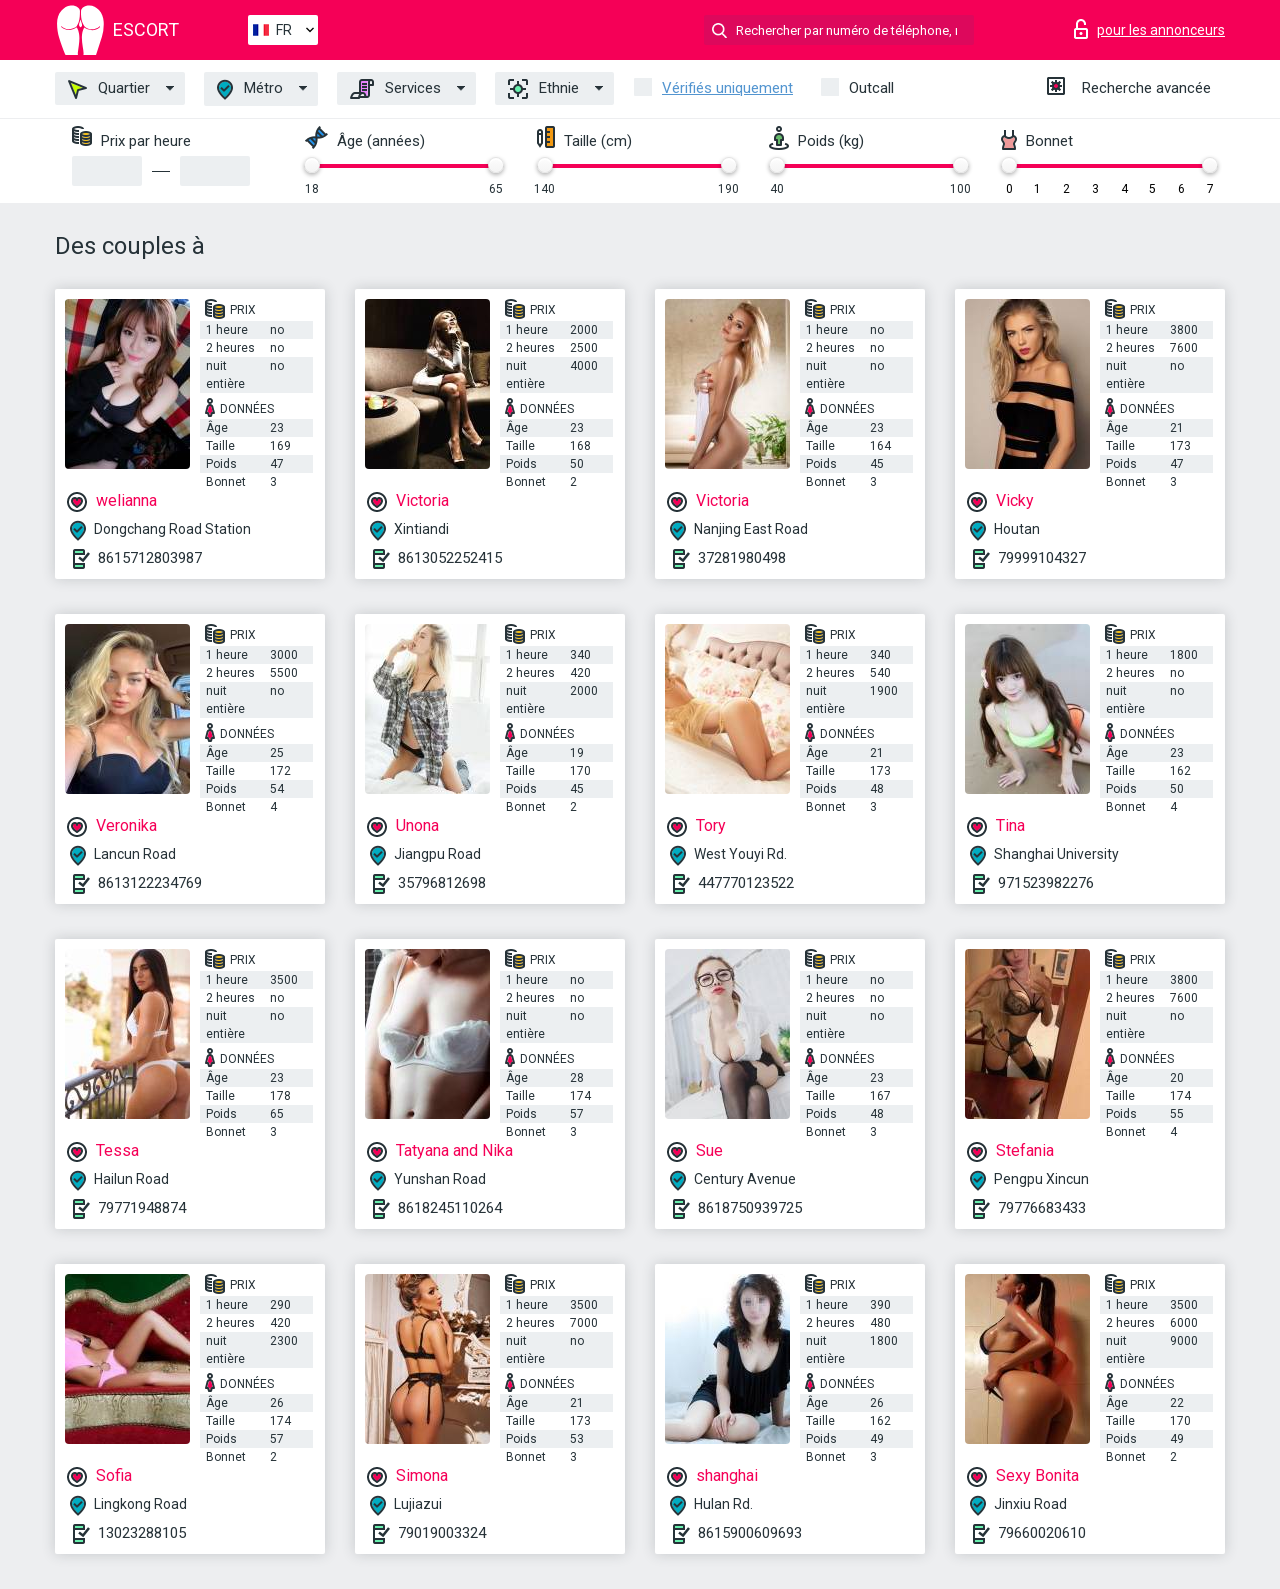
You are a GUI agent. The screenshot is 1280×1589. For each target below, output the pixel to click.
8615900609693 (750, 1533)
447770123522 (746, 883)
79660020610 (1042, 1533)
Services (395, 89)
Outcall (871, 88)
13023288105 (142, 1533)
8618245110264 (450, 1208)
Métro (250, 89)
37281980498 (742, 558)
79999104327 (1042, 558)
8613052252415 (450, 558)
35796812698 (442, 883)
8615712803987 (150, 558)
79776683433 (1042, 1208)
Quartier (109, 89)
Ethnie (543, 89)
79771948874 (142, 1208)
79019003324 (442, 1533)
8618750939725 (750, 1208)
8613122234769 (150, 883)
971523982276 (1046, 883)
